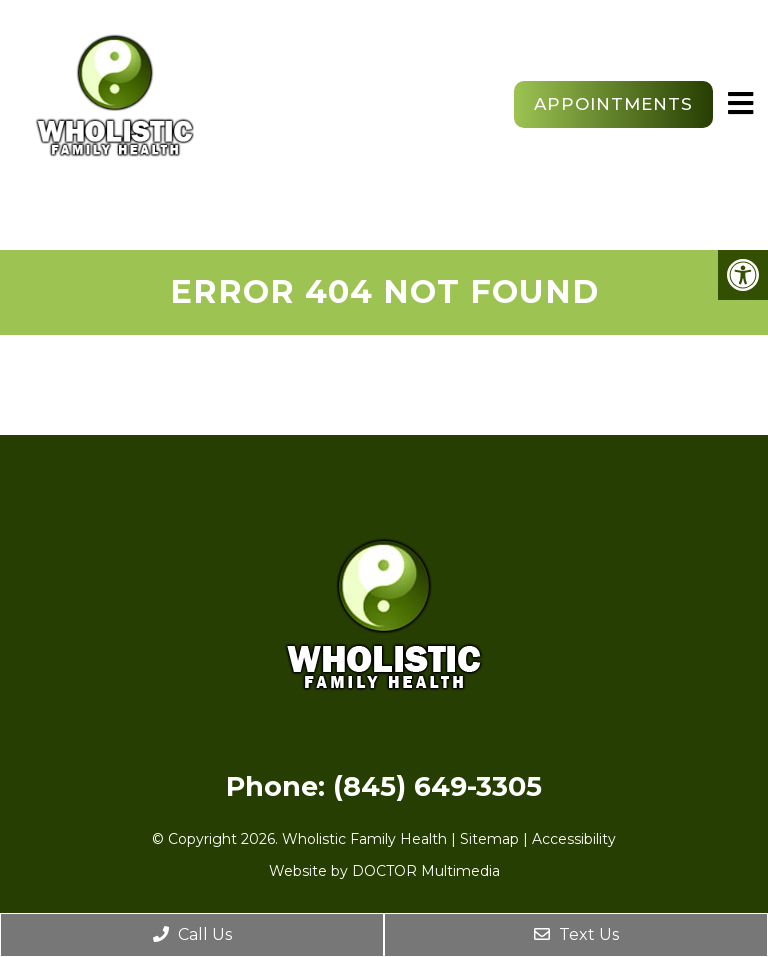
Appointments (613, 104)
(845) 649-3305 (437, 786)
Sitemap (489, 839)
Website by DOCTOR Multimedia (384, 871)
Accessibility (574, 839)
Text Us (576, 934)
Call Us (192, 934)
